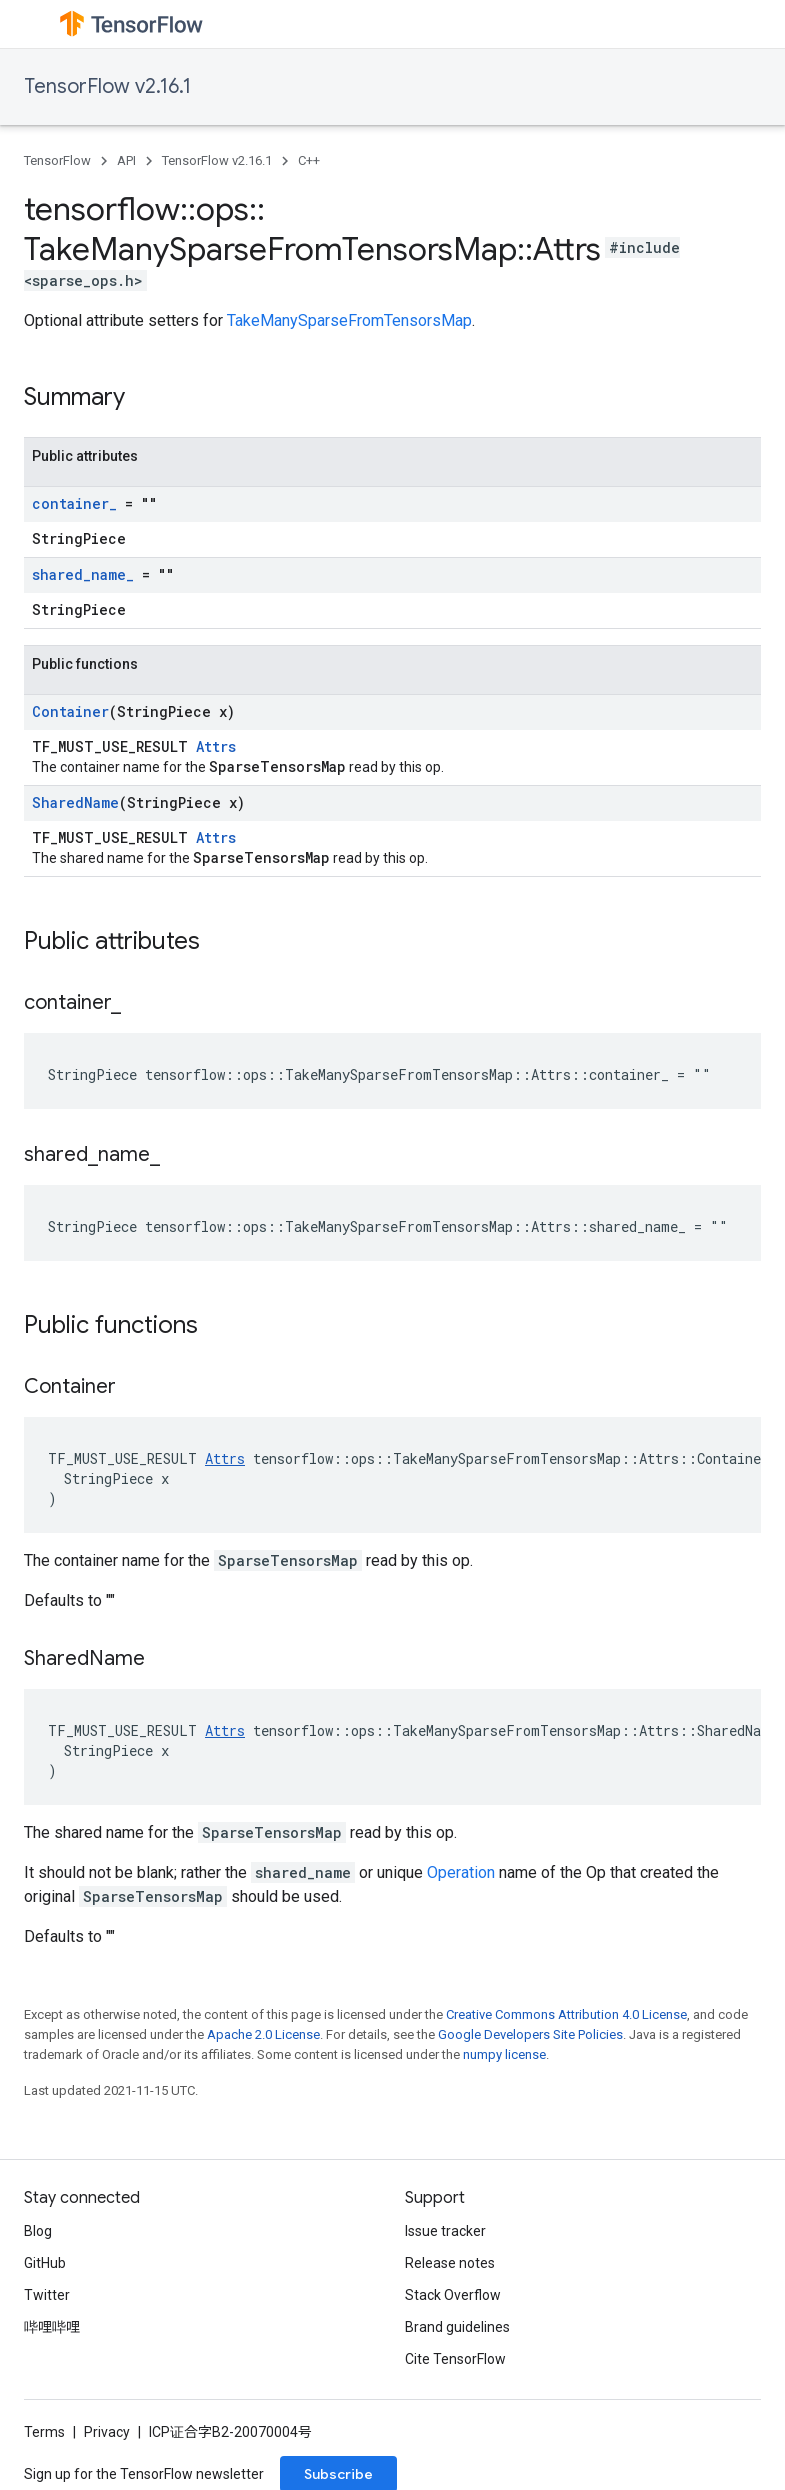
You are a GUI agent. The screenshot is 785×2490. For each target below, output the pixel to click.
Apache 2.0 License (263, 2034)
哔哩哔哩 (52, 2327)
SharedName (75, 802)
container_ (74, 503)
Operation (461, 1872)
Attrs (216, 746)
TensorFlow (57, 160)
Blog (38, 2231)
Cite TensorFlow (455, 2359)
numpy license (504, 2054)
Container (70, 711)
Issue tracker (445, 2231)
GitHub (45, 2263)
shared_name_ (83, 574)
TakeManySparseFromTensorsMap (349, 320)
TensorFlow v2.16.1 (107, 86)
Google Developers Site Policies (530, 2034)
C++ (309, 160)
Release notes (450, 2263)
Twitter (47, 2295)
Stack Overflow (453, 2295)
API (126, 160)
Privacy (107, 2432)
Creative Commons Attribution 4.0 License (566, 2014)
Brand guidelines (457, 2327)
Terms (44, 2432)
